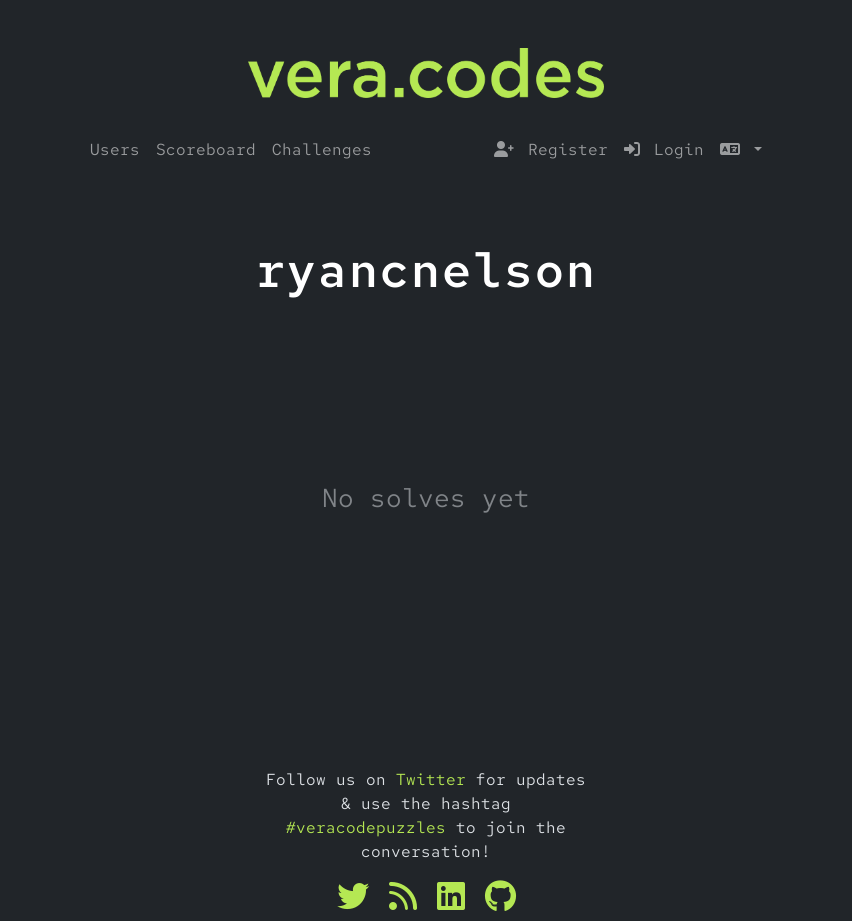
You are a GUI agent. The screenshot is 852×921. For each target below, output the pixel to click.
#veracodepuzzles (366, 827)
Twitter (431, 779)
